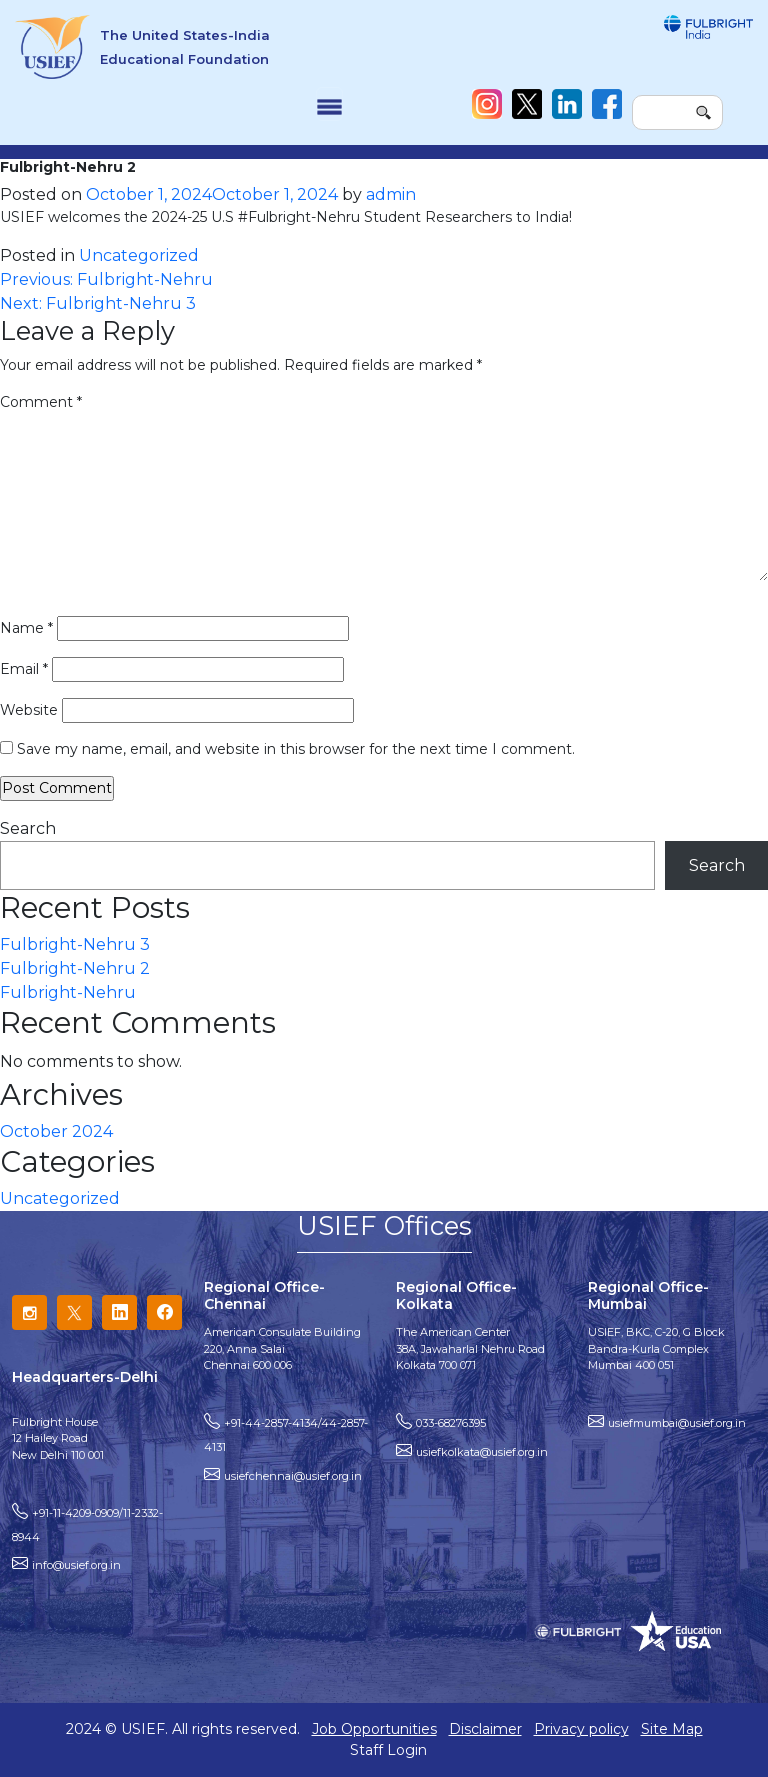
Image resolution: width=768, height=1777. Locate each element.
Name (26, 628)
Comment (41, 402)
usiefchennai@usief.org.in (293, 1476)
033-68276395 (451, 1423)
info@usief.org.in (76, 1565)
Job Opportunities (374, 1729)
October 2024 (56, 1131)
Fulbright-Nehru (68, 992)
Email (24, 669)
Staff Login (388, 1750)
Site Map (672, 1729)
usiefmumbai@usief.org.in (677, 1423)
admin (391, 194)
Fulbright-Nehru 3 (75, 944)
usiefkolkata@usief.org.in (482, 1452)
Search (28, 828)
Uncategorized (139, 255)
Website (29, 710)
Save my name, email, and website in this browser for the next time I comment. (296, 749)
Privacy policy (581, 1729)
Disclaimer (485, 1729)
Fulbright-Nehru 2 (75, 968)
